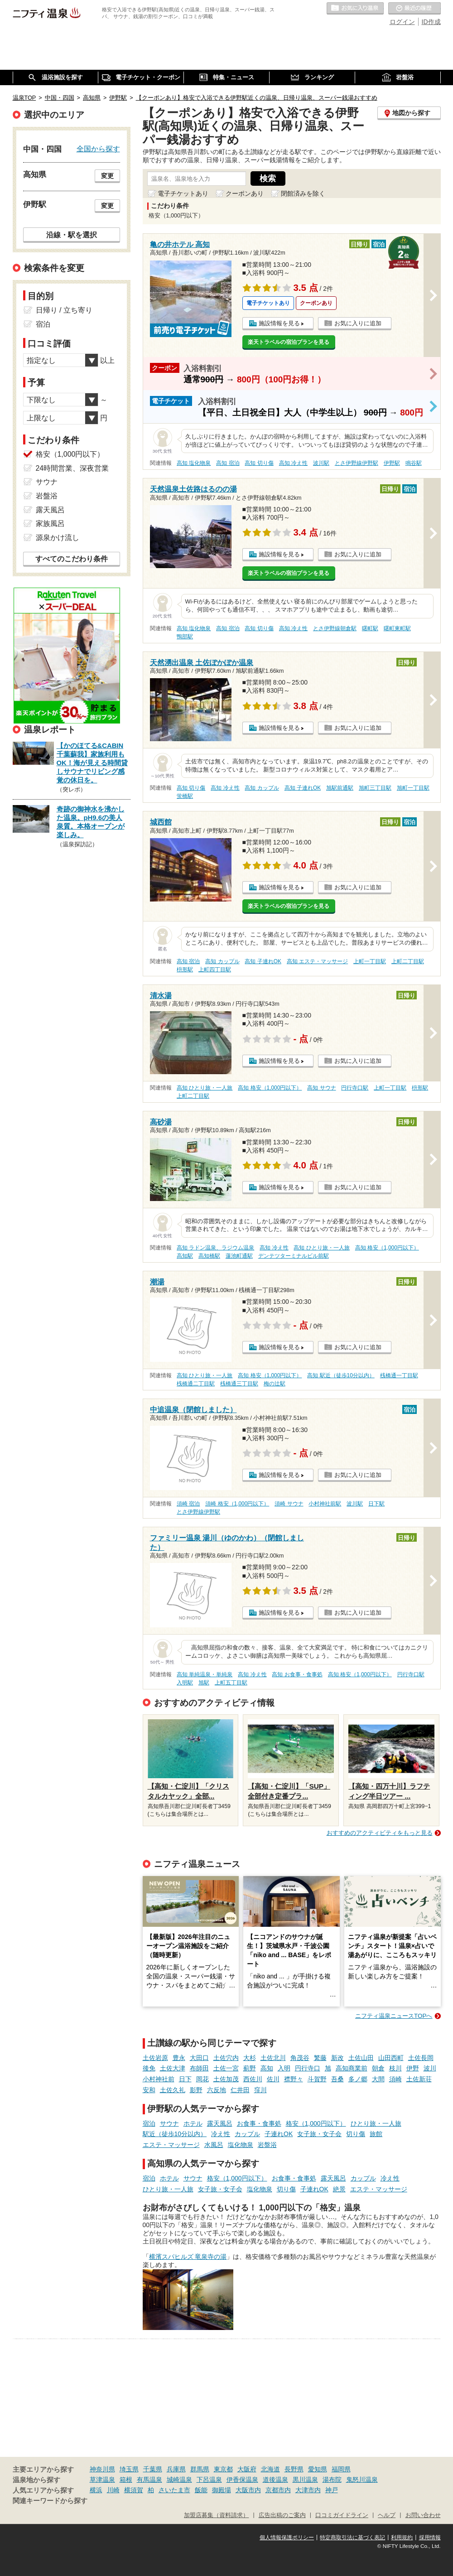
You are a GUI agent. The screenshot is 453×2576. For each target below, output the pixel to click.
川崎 (113, 2490)
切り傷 (355, 2133)
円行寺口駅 (354, 1088)
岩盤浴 (267, 2144)
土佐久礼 (172, 2090)
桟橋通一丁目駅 (399, 1375)
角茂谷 (299, 2057)
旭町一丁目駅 (413, 788)
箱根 (126, 2479)
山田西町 (391, 2057)
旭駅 (203, 1682)
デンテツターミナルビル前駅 (293, 1256)
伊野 (412, 2068)
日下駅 (376, 1503)
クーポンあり (245, 193)
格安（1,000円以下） (316, 2123)
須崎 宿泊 (188, 1503)
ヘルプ (386, 2515)
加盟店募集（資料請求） (216, 2515)
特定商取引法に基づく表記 (352, 2537)
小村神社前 (158, 2079)
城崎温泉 (179, 2479)
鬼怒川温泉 (362, 2479)
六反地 (216, 2090)
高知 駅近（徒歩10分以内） (341, 1375)
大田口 (199, 2057)
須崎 (395, 2079)
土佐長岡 (421, 2057)
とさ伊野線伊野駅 (356, 463)
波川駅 (321, 463)
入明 (284, 2068)
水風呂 (213, 2144)
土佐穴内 (226, 2057)
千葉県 (152, 2469)
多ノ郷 (357, 2079)
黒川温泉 (305, 2479)
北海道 (270, 2469)
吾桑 (337, 2079)
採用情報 (430, 2537)
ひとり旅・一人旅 (376, 2123)
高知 (266, 2068)
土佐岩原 (155, 2057)
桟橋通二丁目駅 (196, 1383)
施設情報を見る (279, 323)
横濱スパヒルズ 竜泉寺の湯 (188, 2256)
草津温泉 (102, 2479)
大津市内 (308, 2490)
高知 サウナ (321, 1088)
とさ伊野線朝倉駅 (335, 628)
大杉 (249, 2057)
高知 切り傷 (259, 463)
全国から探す (98, 149)
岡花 (202, 2079)
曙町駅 (370, 628)
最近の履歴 (414, 8)
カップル (247, 2133)
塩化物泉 (240, 2144)
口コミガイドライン (341, 2515)
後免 (149, 2068)
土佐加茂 (226, 2079)
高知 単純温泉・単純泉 (204, 1674)
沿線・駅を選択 (71, 235)
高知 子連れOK (302, 788)
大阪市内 (248, 2490)
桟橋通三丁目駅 (239, 1383)
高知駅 (185, 1256)
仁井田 (240, 2090)
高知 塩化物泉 (194, 463)
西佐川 (252, 2079)
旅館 (376, 2133)
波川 (430, 2068)
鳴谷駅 (413, 463)
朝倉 (378, 2068)
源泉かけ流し (57, 537)
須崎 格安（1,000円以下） (237, 1503)
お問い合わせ (423, 2515)
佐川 (273, 2079)
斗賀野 (317, 2079)
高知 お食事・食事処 (297, 1674)
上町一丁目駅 (369, 961)
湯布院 (332, 2479)
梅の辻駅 (274, 1383)
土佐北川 (273, 2057)
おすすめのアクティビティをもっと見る (380, 1832)
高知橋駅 (209, 1256)
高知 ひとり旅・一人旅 (204, 1088)
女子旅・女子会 (319, 2133)
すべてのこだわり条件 (71, 559)
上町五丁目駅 (231, 1682)
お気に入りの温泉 (355, 8)
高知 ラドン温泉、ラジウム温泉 (215, 1248)
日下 (185, 2079)
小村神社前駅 (324, 1503)
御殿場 (221, 2490)
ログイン (402, 21)
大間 (378, 2079)
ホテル (192, 2123)
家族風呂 (50, 523)
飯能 (201, 2490)
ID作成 (431, 21)
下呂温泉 (209, 2479)
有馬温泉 (149, 2479)
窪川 (260, 2090)
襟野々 (293, 2079)
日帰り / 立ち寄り (64, 310)
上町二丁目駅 (407, 961)
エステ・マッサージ (171, 2144)
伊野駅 (392, 463)
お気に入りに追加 (357, 323)
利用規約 (402, 2537)
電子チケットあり (183, 193)
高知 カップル (262, 788)
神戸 (331, 2490)
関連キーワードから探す (50, 2500)
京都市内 (278, 2490)
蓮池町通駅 (239, 1256)
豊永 (179, 2057)
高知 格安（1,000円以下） (270, 1088)
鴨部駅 (185, 636)
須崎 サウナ (289, 1503)
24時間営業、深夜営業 (72, 468)
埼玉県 (129, 2469)
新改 (337, 2057)
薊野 (249, 2068)
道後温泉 (275, 2479)
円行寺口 (307, 2068)
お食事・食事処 (259, 2123)
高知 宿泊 (227, 463)
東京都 (223, 2469)
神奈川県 (102, 2469)
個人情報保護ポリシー (287, 2537)
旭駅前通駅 (339, 788)
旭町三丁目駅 (375, 788)
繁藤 (320, 2057)
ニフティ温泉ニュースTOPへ (393, 2015)
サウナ (169, 2123)
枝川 (395, 2068)
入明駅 (185, 1682)
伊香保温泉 (242, 2479)
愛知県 (317, 2469)
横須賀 (133, 2490)
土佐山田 (361, 2057)
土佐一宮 (226, 2068)
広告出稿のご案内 (282, 2515)
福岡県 (341, 2469)
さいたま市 (174, 2490)
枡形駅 (185, 969)
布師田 (199, 2068)
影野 (196, 2090)
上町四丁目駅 (214, 969)
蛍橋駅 (185, 796)
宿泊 (149, 2123)
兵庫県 (176, 2469)
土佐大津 (172, 2068)
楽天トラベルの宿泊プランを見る (288, 342)
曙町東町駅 (397, 628)
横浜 (96, 2490)
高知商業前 (351, 2068)
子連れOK (279, 2133)
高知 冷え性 (293, 463)
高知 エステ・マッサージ (317, 961)
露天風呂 (219, 2123)
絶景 (339, 2189)
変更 (107, 175)
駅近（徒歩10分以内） (175, 2133)
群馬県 (199, 2469)
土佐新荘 (419, 2079)
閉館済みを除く (303, 193)
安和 (149, 2090)
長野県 (294, 2469)
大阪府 (246, 2469)
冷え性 (220, 2133)
